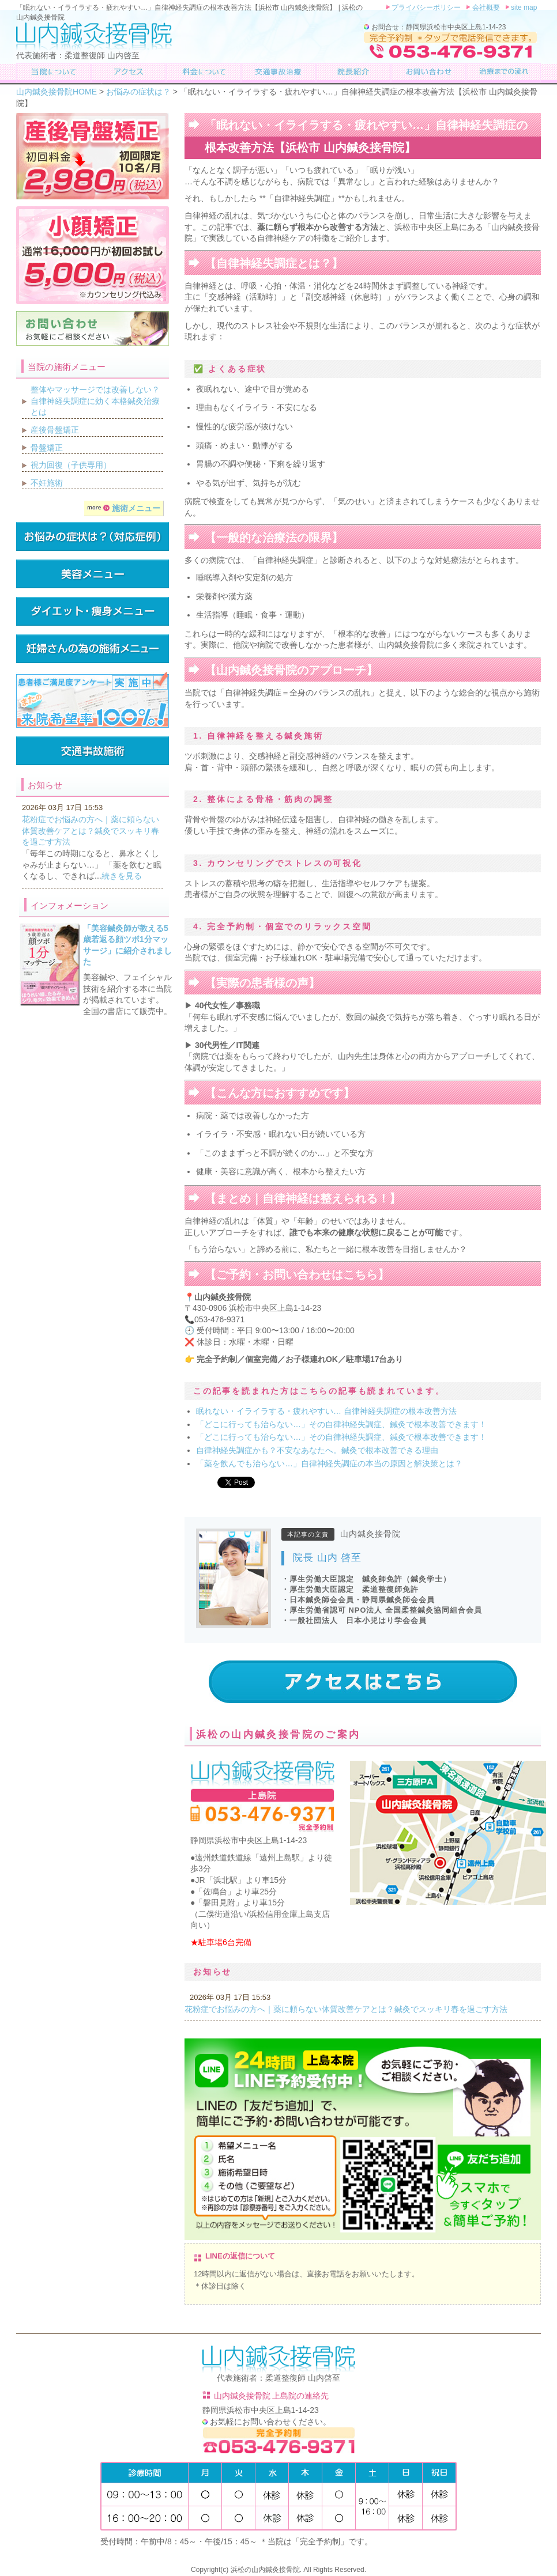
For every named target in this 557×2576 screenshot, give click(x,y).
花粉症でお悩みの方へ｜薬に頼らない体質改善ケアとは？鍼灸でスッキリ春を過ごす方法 (346, 2009)
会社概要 (484, 7)
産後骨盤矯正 (55, 429)
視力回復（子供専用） (71, 465)
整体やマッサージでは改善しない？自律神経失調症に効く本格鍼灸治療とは (95, 401)
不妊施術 (47, 482)
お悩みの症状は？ (138, 91)
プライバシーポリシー (425, 7)
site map (523, 7)
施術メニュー (123, 508)
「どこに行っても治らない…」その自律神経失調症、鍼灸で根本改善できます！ (345, 1424)
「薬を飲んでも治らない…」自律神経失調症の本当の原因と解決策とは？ (329, 1463)
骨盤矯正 (47, 447)
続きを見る (121, 875)
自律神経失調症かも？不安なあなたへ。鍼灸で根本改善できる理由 (317, 1450)
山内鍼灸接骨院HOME (56, 91)
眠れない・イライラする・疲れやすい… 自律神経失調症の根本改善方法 (326, 1411)
